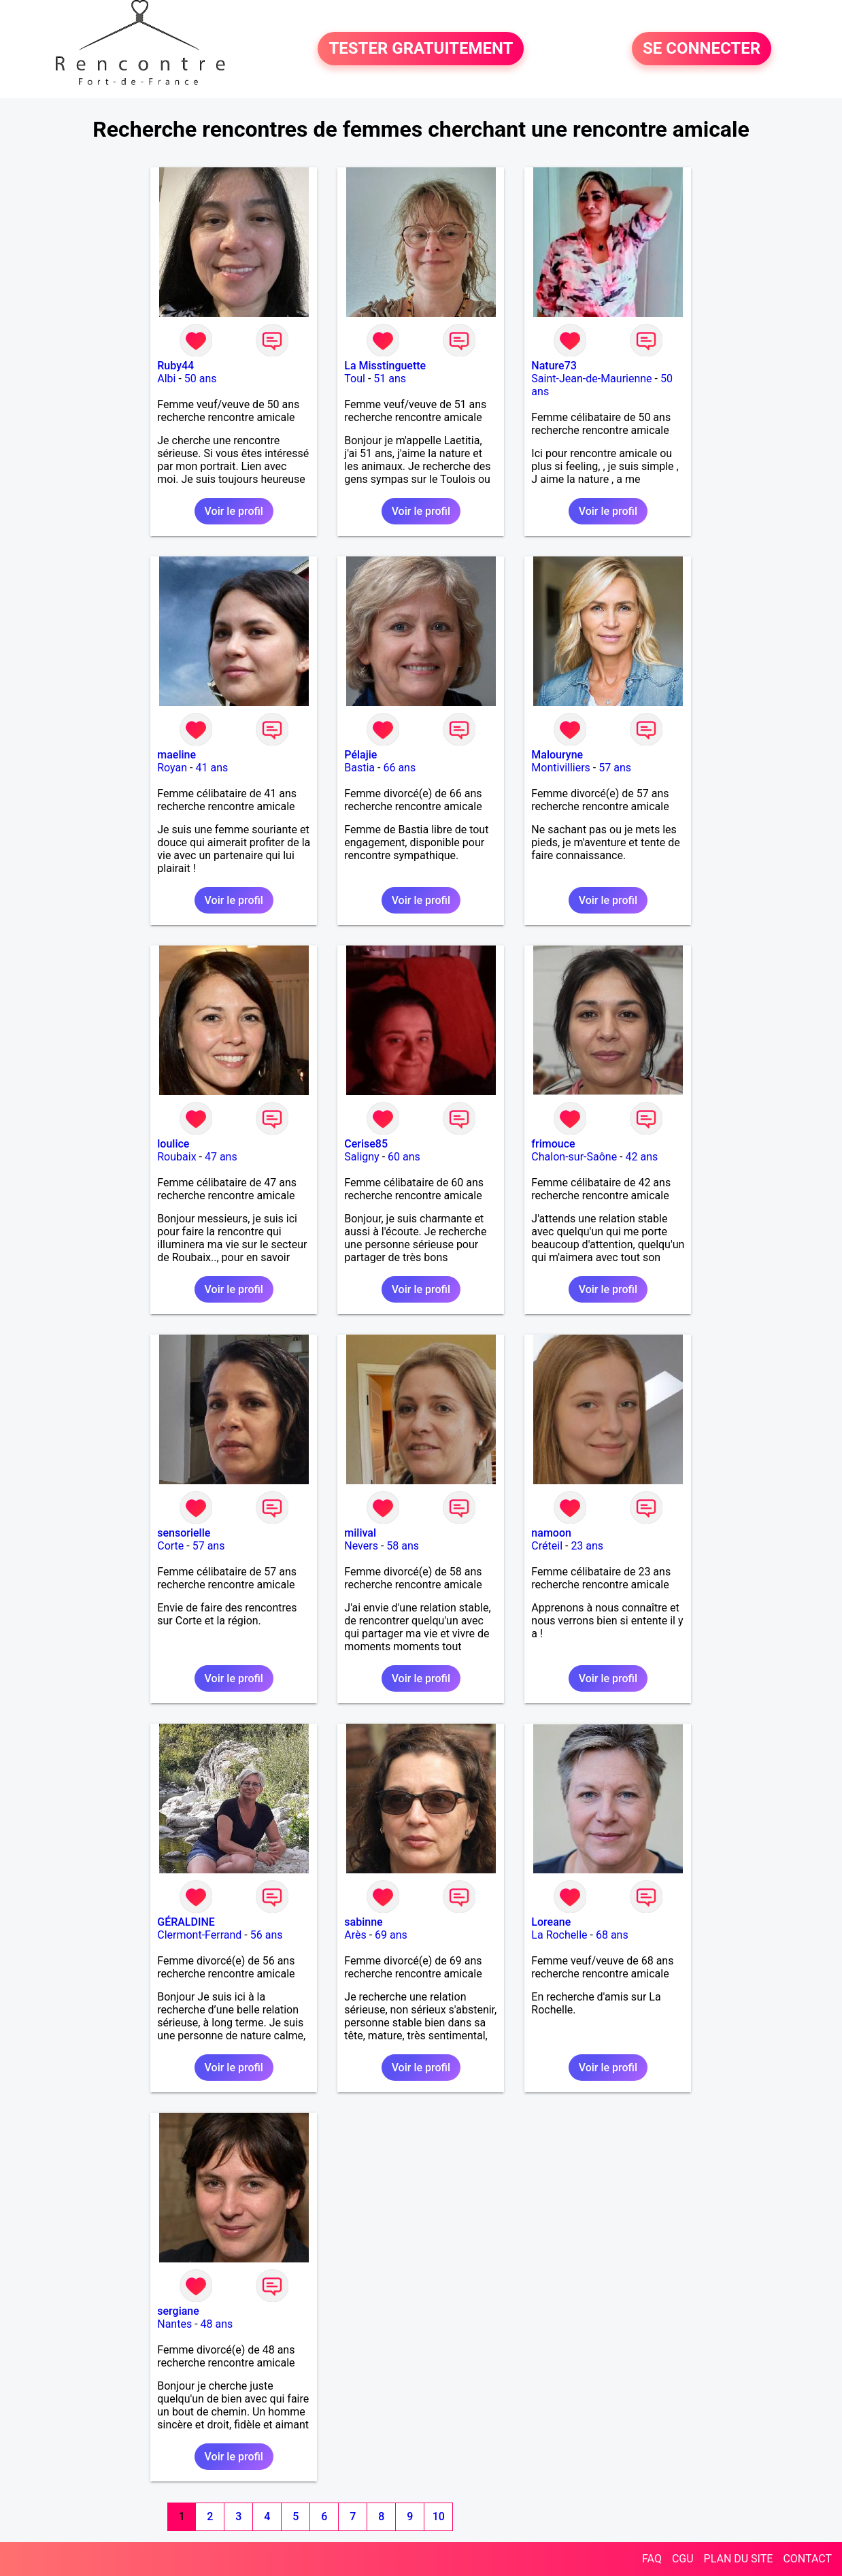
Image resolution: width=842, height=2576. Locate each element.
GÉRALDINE (186, 1922)
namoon (551, 1532)
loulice (173, 1143)
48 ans (217, 2324)
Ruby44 (175, 365)
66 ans (399, 767)
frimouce (553, 1143)
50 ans (200, 378)
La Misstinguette (385, 365)
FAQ (652, 2558)
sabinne (363, 1922)
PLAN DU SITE (738, 2558)
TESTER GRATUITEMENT (421, 48)
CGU (683, 2558)
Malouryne (557, 754)
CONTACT (807, 2558)
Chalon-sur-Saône (574, 1156)
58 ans (402, 1545)
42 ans (641, 1156)
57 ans (615, 767)
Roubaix (176, 1156)
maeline (176, 754)
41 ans (211, 767)
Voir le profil (234, 511)
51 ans (389, 378)
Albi (166, 378)
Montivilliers (560, 767)
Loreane (551, 1922)
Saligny (361, 1156)
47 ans (221, 1156)
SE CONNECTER (701, 48)
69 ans (391, 1934)
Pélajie (360, 754)
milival (360, 1532)
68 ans (612, 1934)
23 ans (587, 1545)
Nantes (174, 2324)
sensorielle (183, 1532)
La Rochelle (559, 1934)
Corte (170, 1545)
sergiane (178, 2311)
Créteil (546, 1545)
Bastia (359, 767)
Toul (354, 378)
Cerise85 (366, 1143)
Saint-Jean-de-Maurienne (591, 378)
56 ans (266, 1934)
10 (439, 2516)
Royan (172, 767)
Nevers (361, 1545)
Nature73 (553, 365)
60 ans (404, 1156)
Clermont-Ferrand (199, 1934)
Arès (355, 1934)
